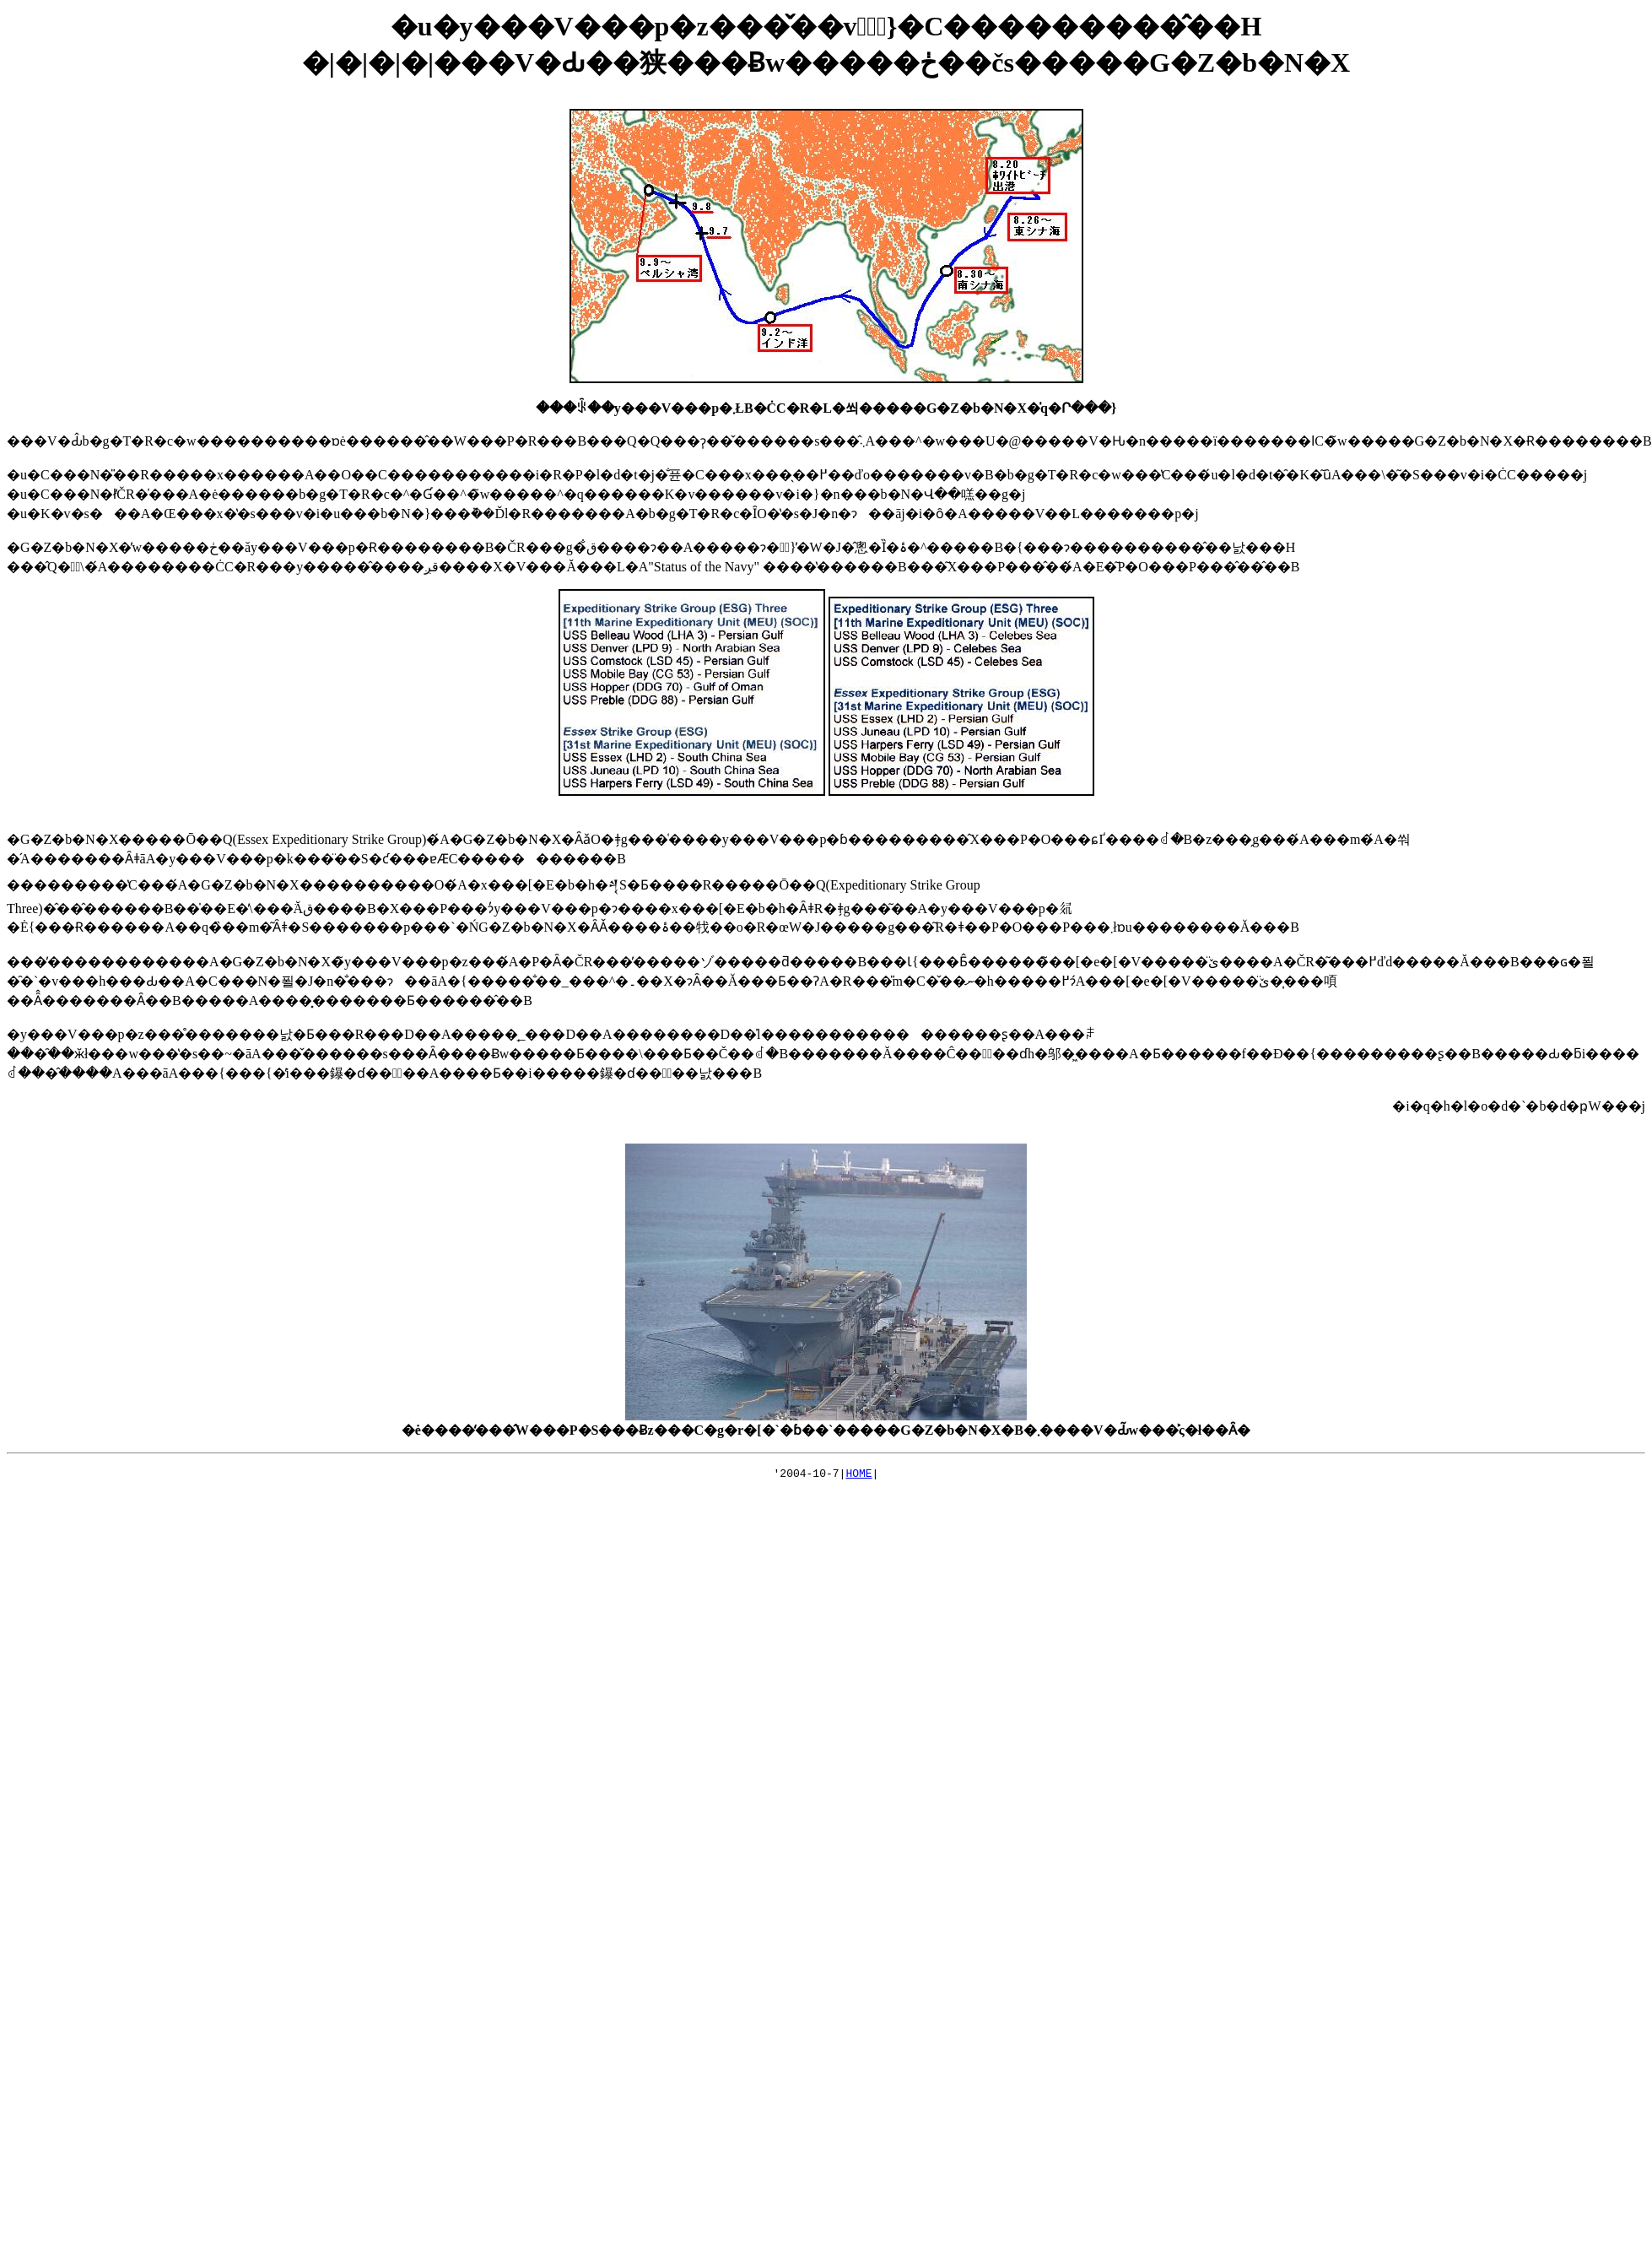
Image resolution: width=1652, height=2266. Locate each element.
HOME (858, 1475)
